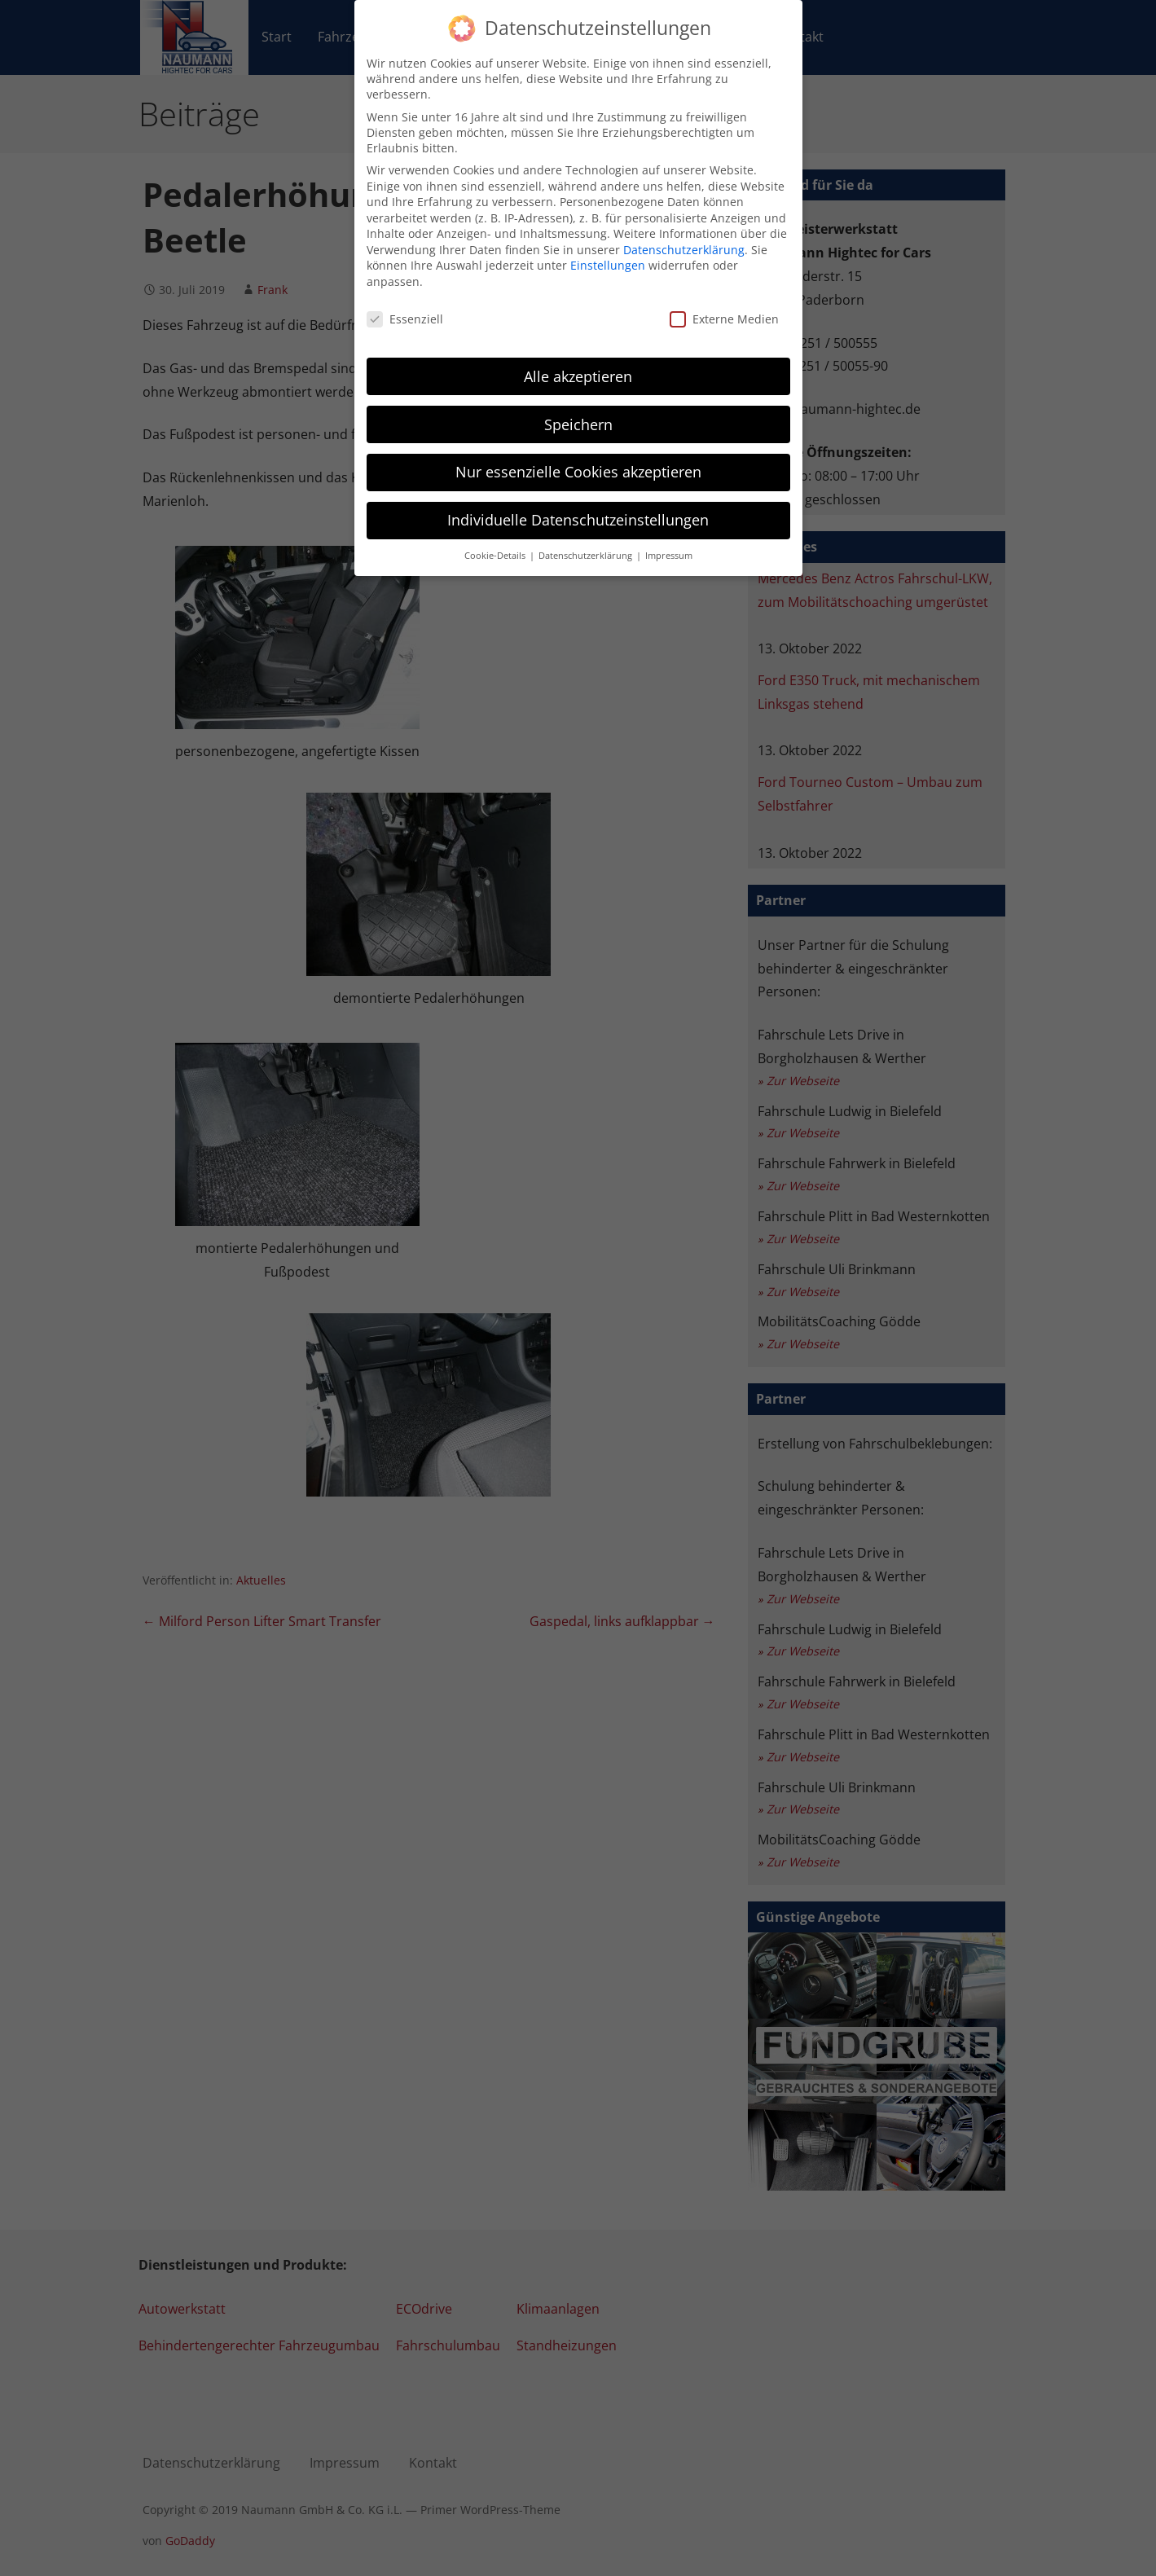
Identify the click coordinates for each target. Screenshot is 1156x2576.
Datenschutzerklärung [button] (586, 554)
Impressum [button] (668, 554)
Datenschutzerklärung (684, 247)
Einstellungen (607, 263)
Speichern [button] (578, 422)
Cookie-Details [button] (496, 554)
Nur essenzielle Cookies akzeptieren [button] (578, 470)
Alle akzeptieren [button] (578, 374)
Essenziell (405, 316)
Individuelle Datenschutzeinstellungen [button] (578, 518)
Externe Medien (724, 316)
